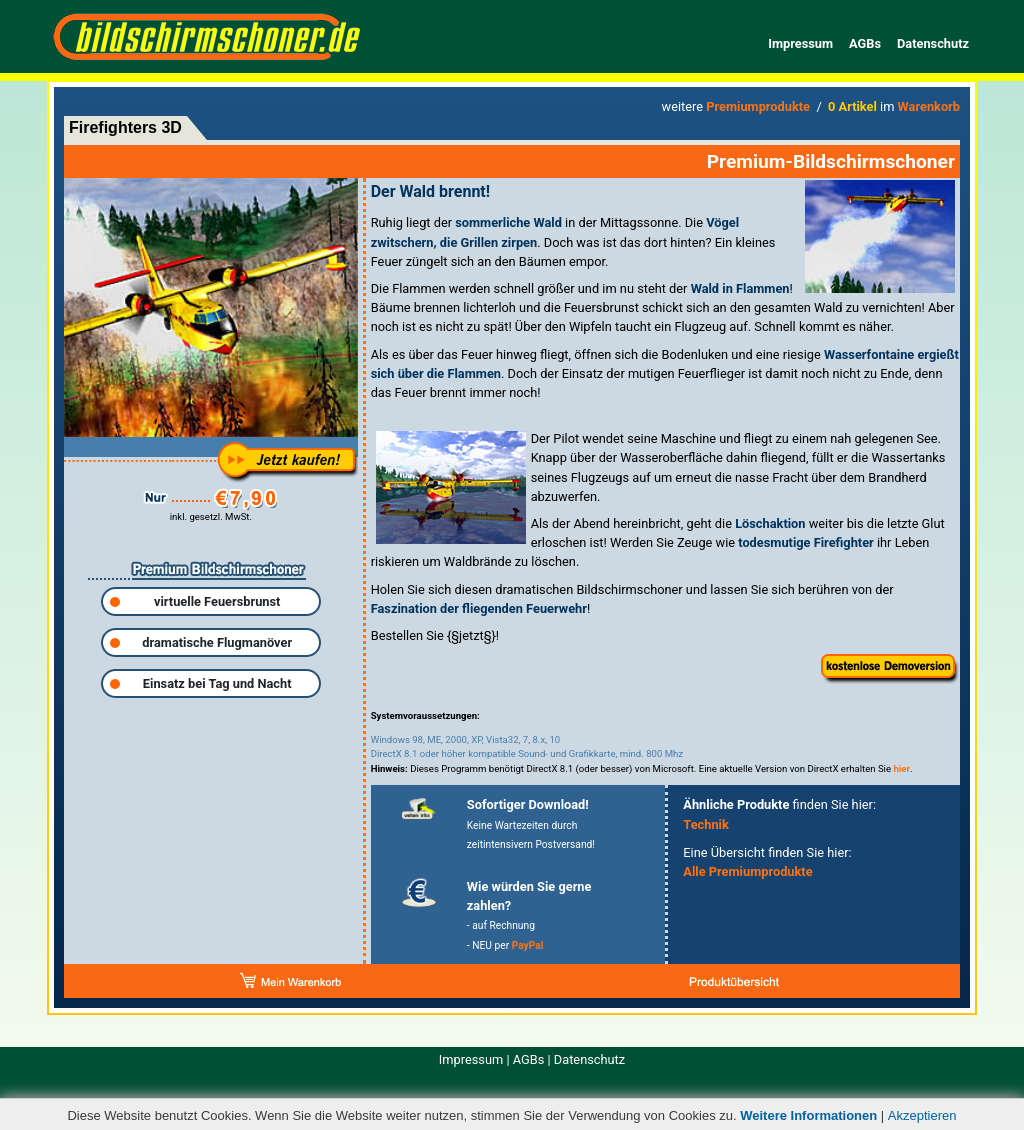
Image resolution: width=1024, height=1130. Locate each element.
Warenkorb (929, 106)
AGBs (865, 43)
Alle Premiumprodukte (747, 871)
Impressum (800, 43)
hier (901, 768)
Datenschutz (933, 43)
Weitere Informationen (808, 1115)
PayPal (528, 945)
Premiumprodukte (758, 106)
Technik (706, 824)
